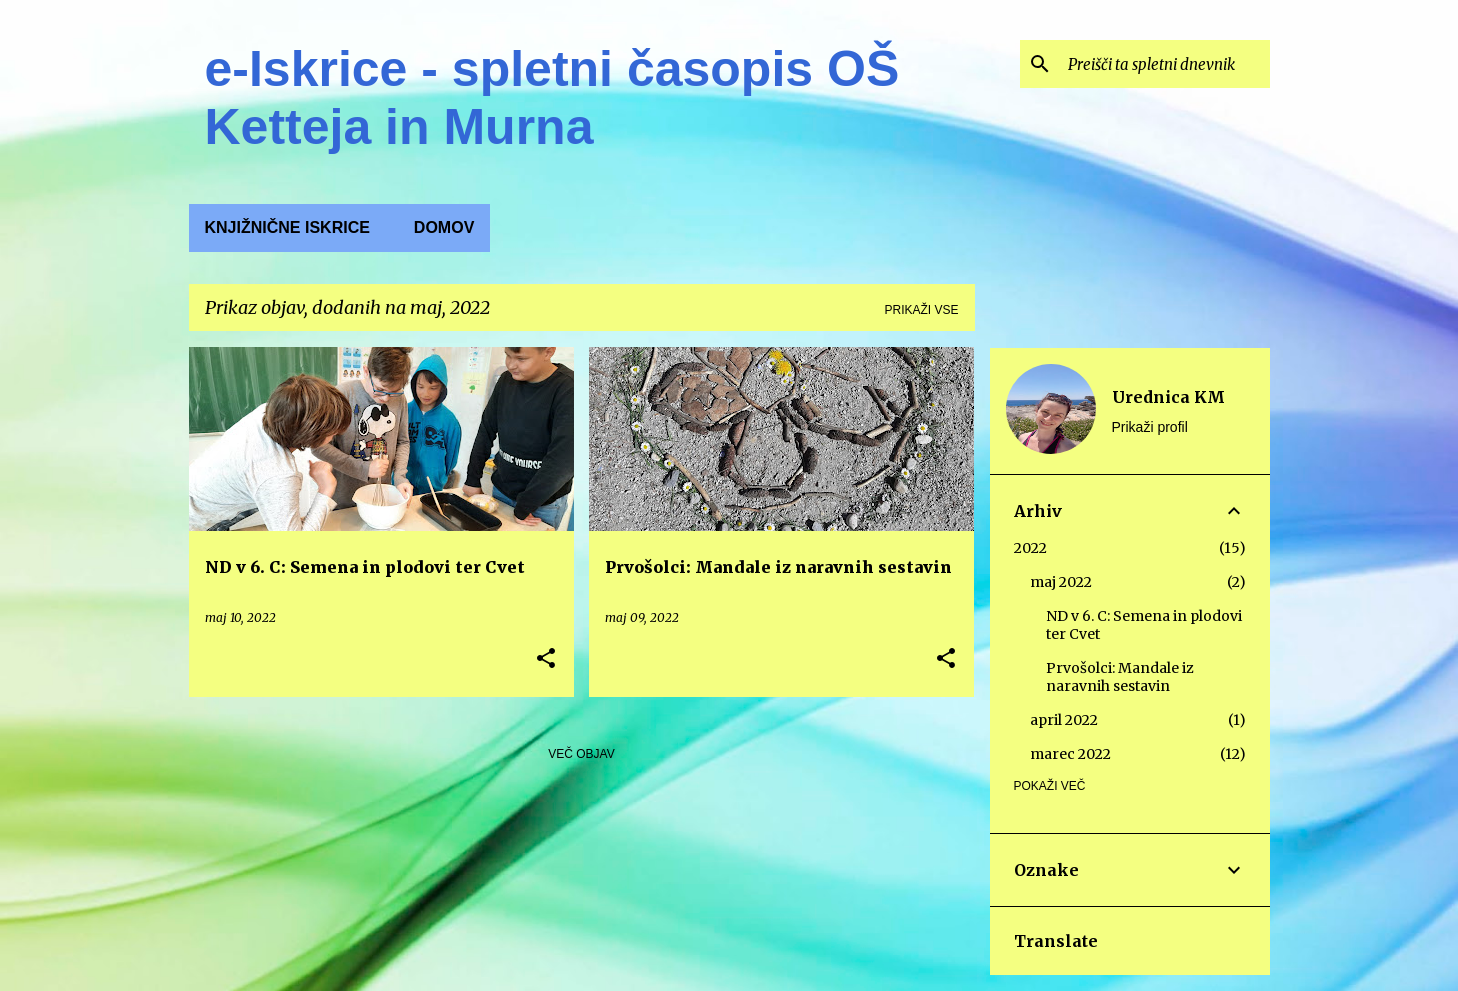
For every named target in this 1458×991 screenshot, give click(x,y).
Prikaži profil (1150, 427)
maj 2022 (1061, 582)
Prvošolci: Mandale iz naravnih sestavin (1120, 677)
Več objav (581, 754)
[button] (546, 659)
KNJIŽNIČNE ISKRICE (287, 227)
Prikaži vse (921, 310)
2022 (1030, 548)
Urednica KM (1168, 397)
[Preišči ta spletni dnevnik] (1165, 64)
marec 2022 (1070, 754)
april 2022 (1064, 720)
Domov (444, 227)
